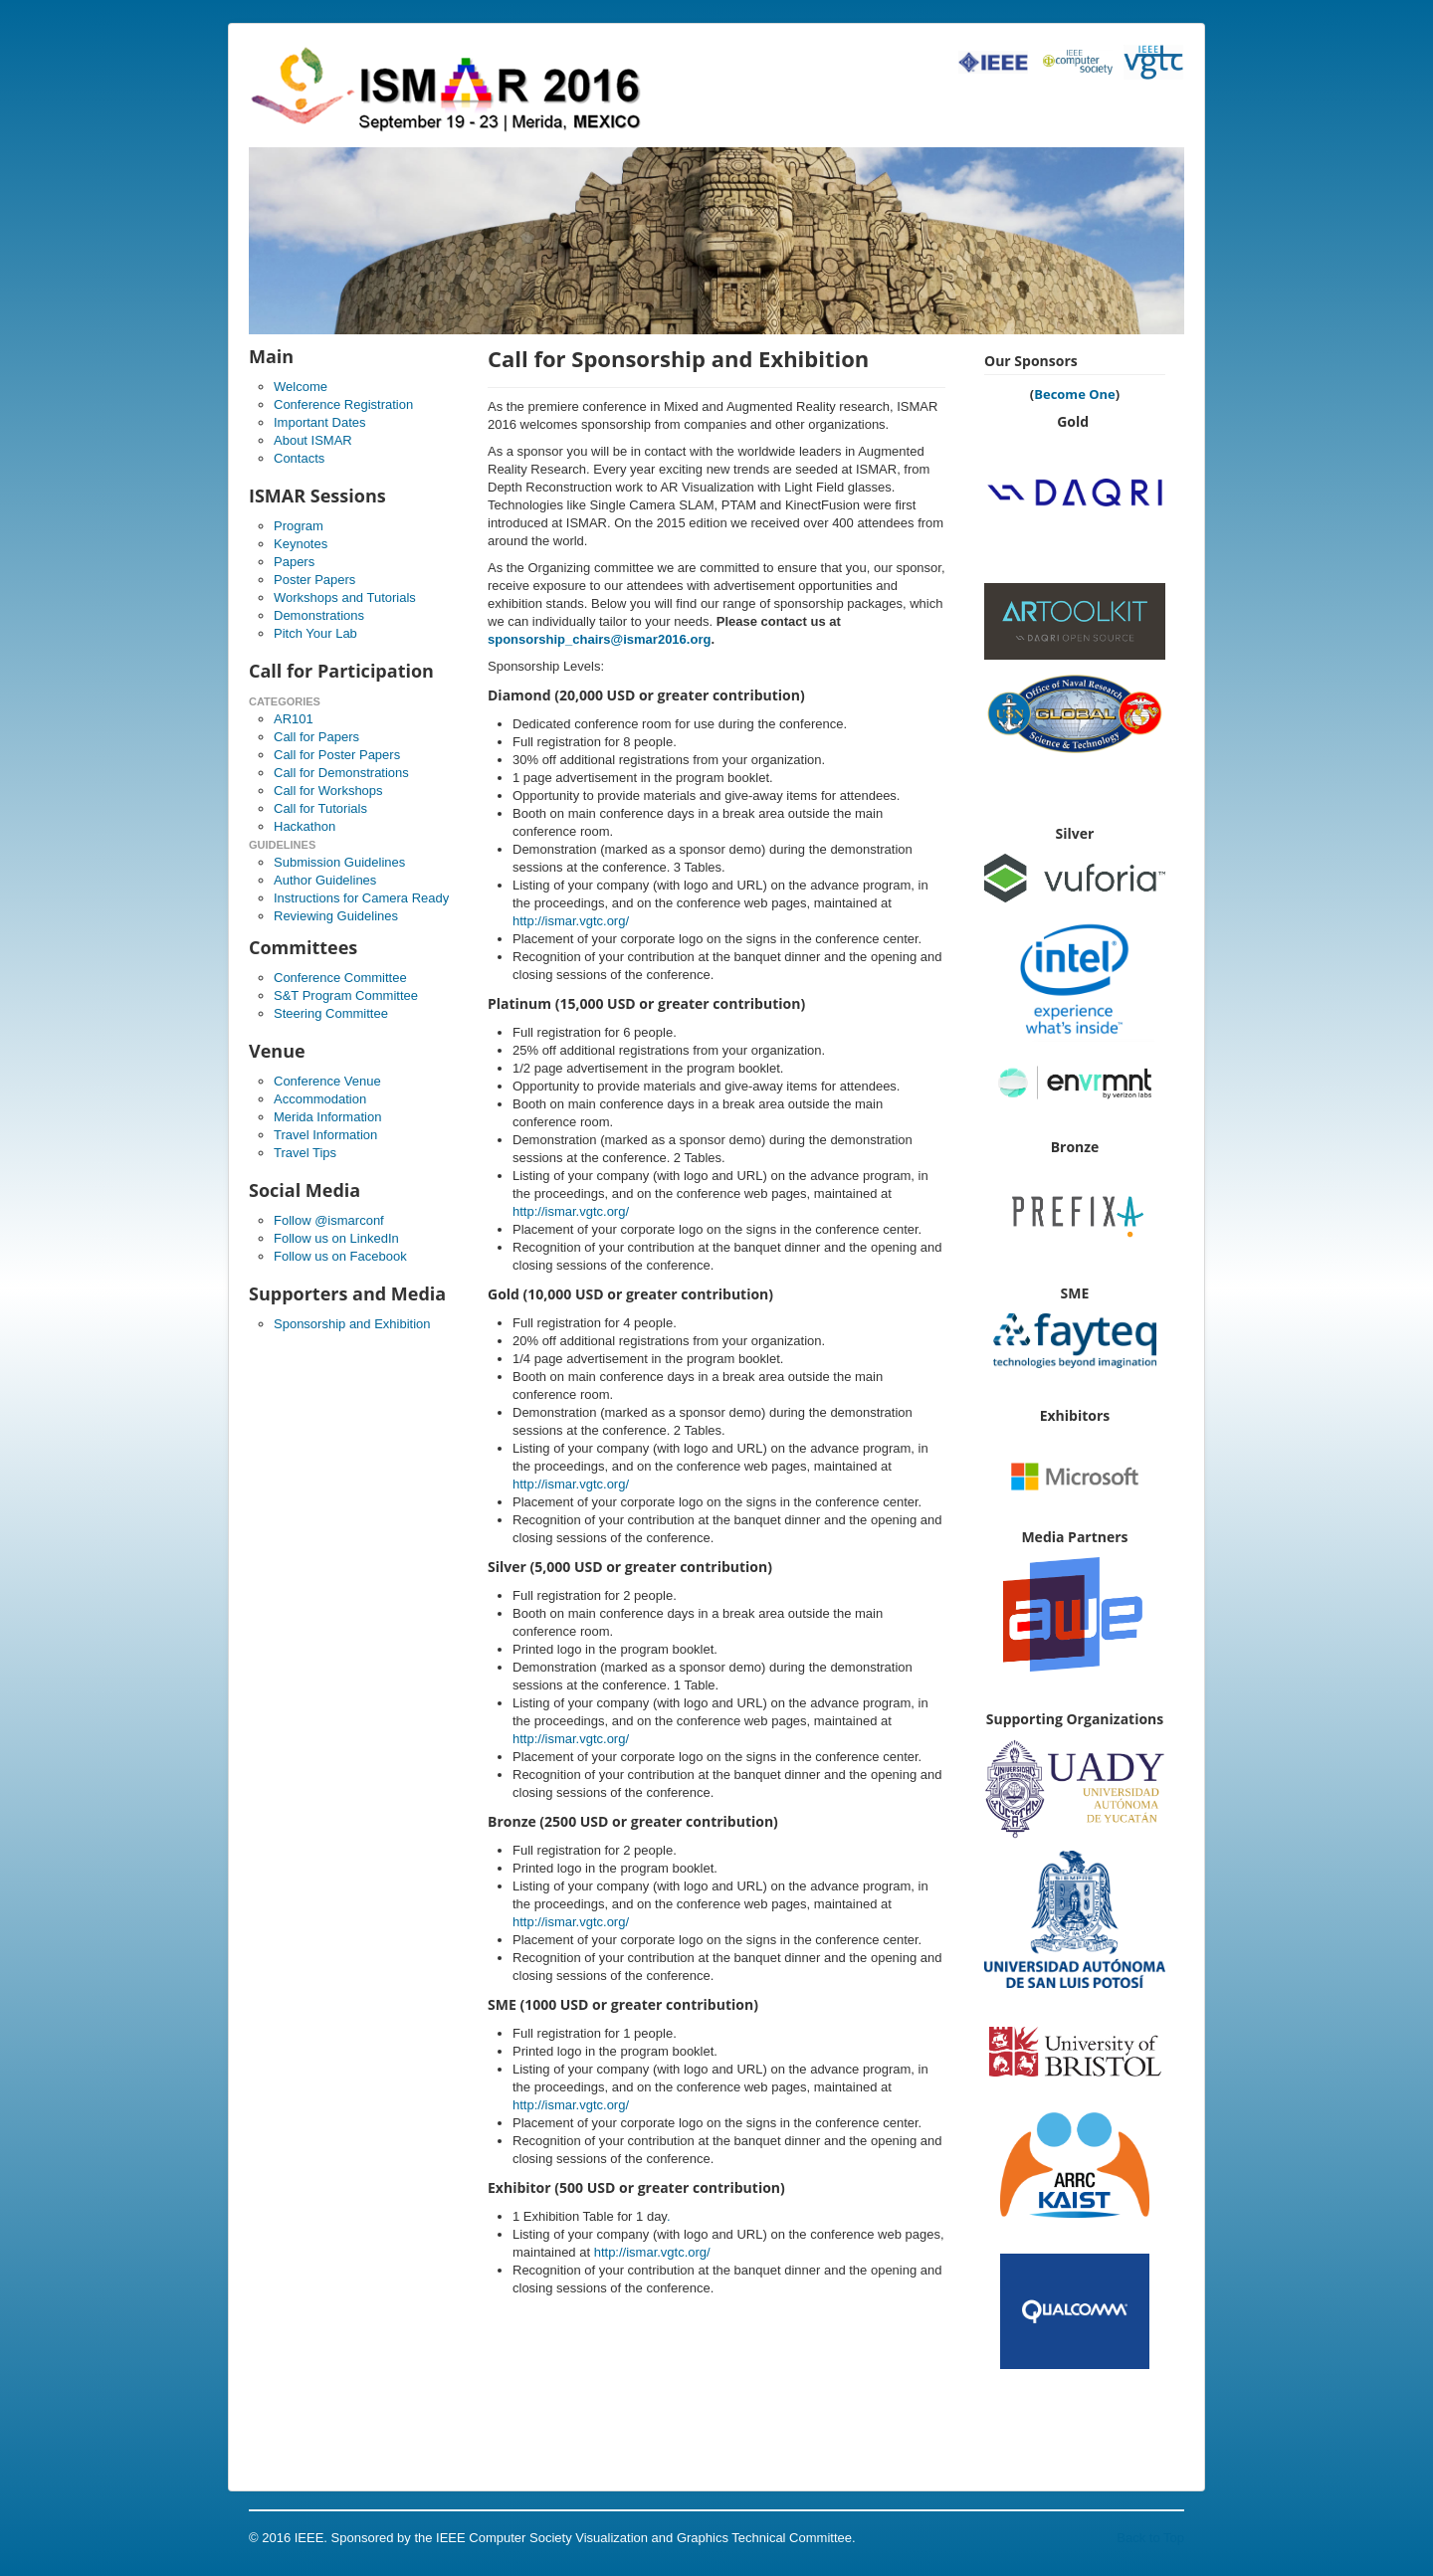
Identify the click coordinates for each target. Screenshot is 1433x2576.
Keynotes (300, 543)
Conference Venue (327, 1081)
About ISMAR (313, 440)
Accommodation (320, 1098)
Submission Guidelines (339, 862)
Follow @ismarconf (329, 1220)
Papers (294, 561)
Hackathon (304, 826)
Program (298, 525)
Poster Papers (314, 579)
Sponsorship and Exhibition (352, 1323)
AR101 (293, 718)
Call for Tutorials (320, 808)
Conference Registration (343, 404)
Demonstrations (319, 615)
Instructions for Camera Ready (361, 898)
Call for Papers (316, 736)
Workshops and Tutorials (345, 597)
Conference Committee (340, 977)
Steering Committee (331, 1013)
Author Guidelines (325, 880)
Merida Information (327, 1116)
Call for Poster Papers (337, 754)
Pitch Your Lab (315, 633)
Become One (1075, 394)
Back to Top (1150, 2537)
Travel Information (325, 1134)
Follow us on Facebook (340, 1256)
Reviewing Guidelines (336, 915)
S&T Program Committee (346, 995)
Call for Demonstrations (341, 772)
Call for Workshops (328, 790)
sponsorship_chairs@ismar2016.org (599, 639)
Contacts (299, 458)
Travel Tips (305, 1152)
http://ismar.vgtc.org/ (570, 920)
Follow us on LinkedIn (336, 1238)
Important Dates (320, 422)
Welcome (300, 386)
